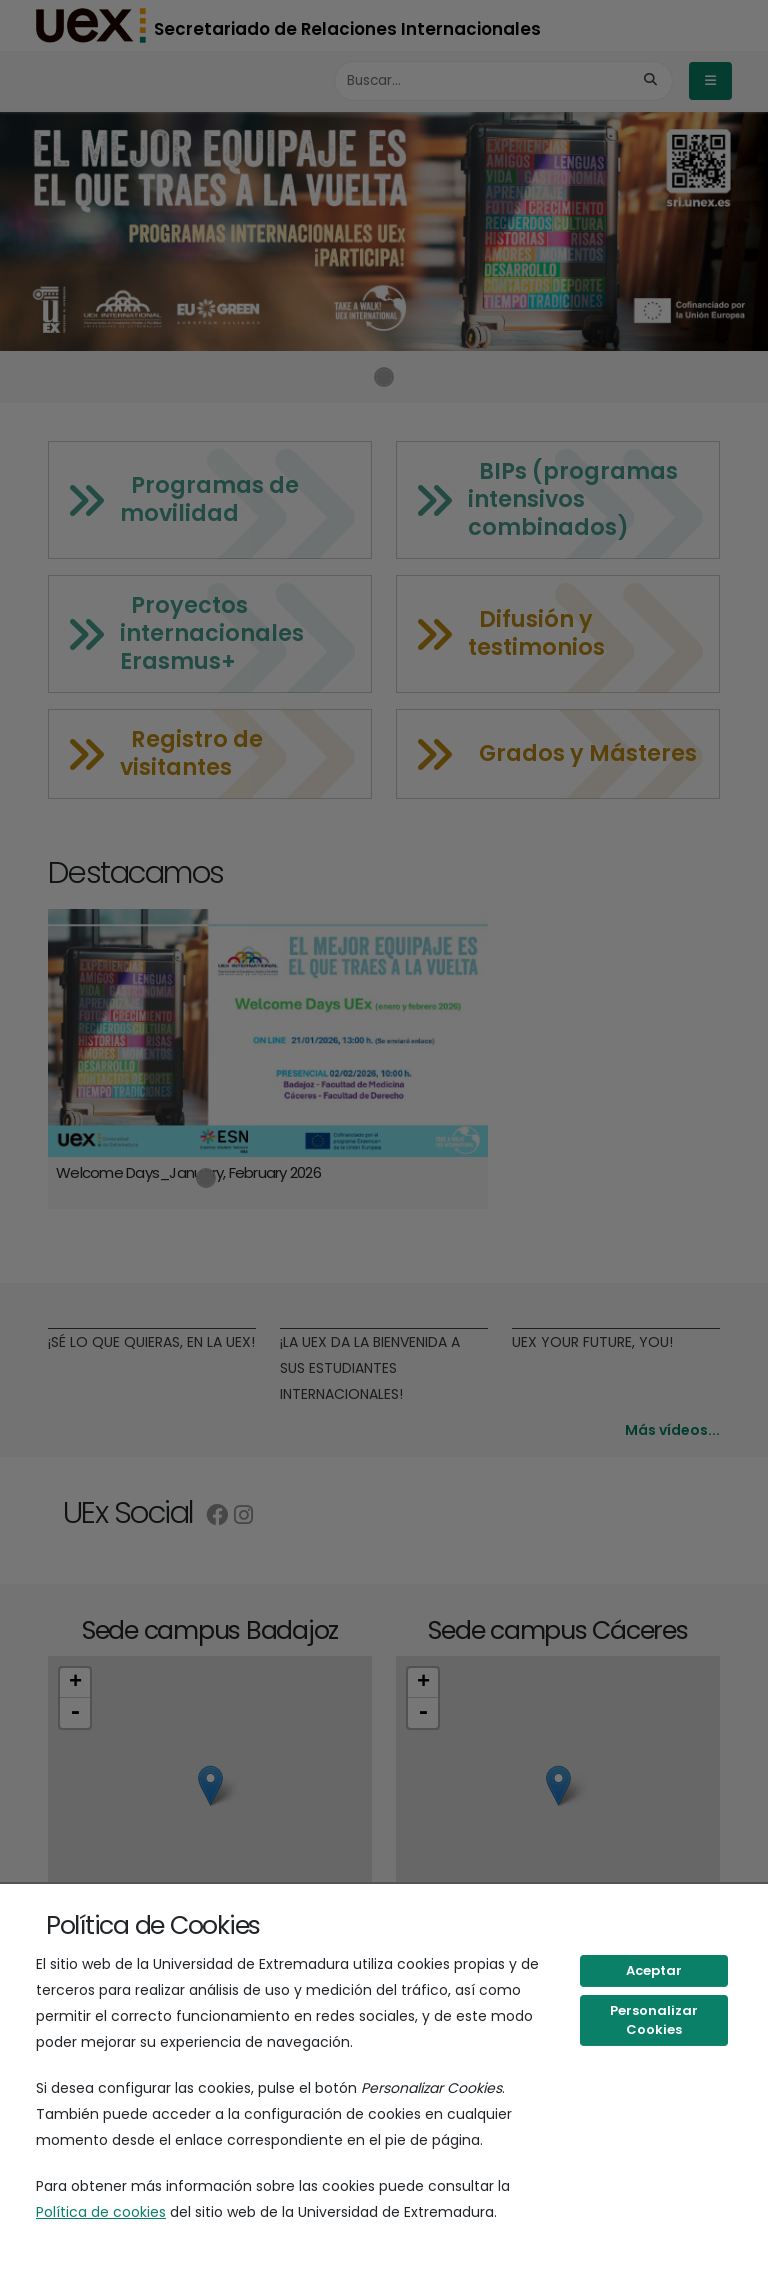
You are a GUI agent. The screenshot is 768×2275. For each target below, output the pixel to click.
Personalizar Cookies (654, 2020)
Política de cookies (101, 2212)
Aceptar (654, 1970)
